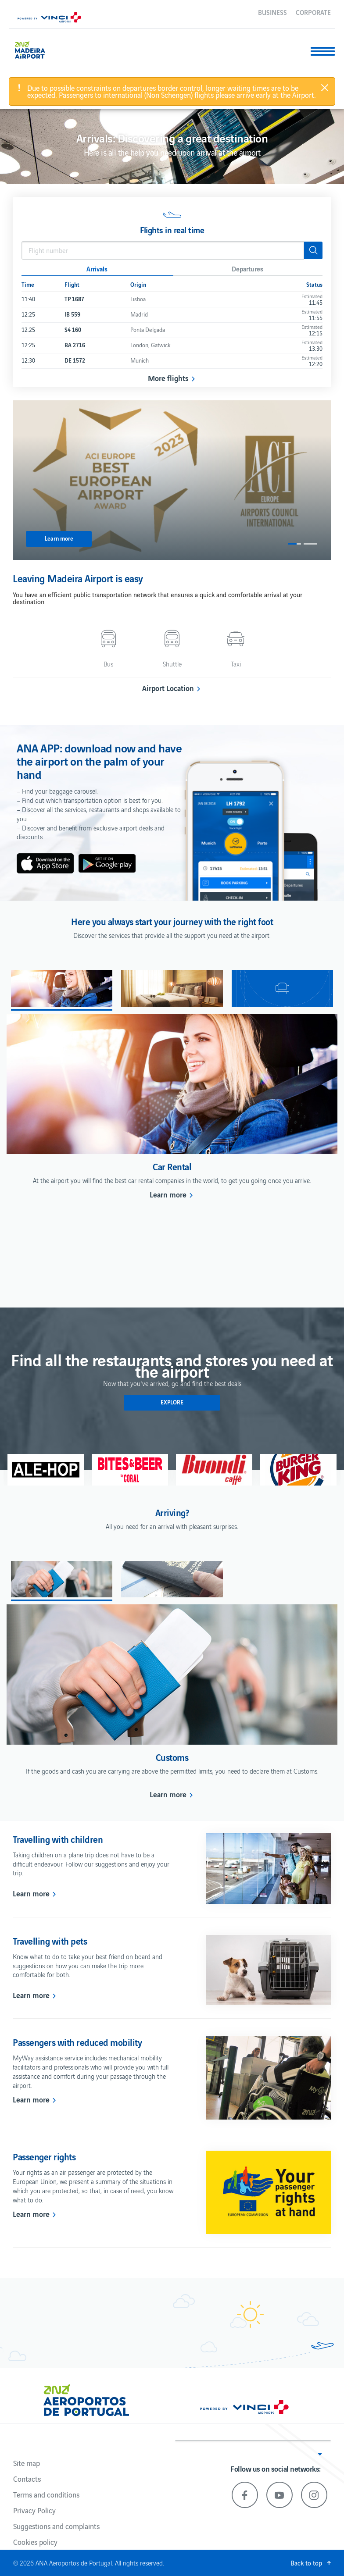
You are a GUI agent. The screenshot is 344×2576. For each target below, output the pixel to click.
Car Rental (172, 1166)
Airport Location (168, 688)
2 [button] (310, 544)
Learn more (168, 1194)
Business (272, 12)
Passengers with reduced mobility (77, 2042)
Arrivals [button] (97, 268)
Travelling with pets (50, 1940)
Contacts (27, 2478)
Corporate (313, 12)
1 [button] (294, 544)
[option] (172, 480)
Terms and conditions (46, 2494)
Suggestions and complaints (56, 2526)
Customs (172, 1757)
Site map (26, 2463)
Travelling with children (58, 1839)
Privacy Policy (34, 2510)
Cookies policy (35, 2542)
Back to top (306, 2562)
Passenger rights (44, 2156)
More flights (168, 378)
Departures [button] (247, 268)
